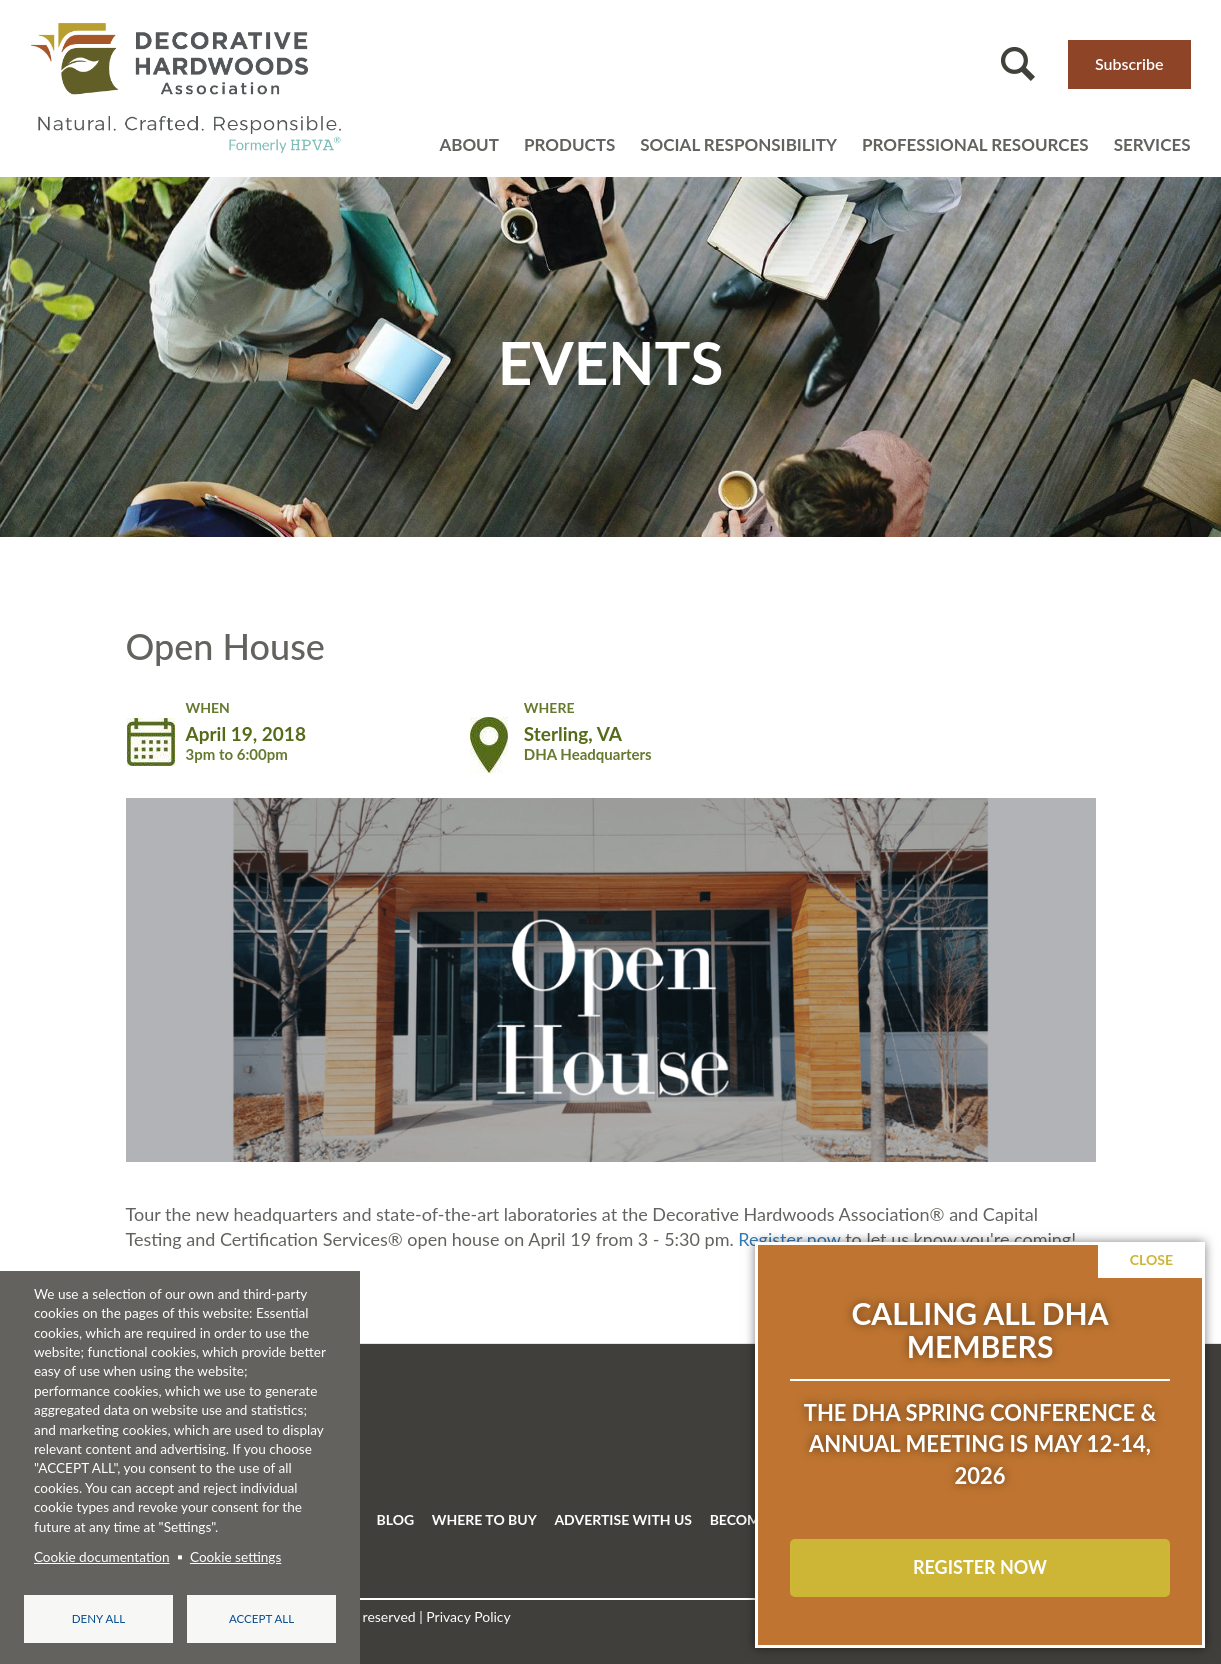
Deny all (98, 1618)
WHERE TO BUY (484, 1519)
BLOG (396, 1519)
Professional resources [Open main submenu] (975, 144)
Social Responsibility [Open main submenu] (738, 144)
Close (1151, 1259)
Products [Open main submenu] (569, 144)
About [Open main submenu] (469, 144)
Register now (789, 1239)
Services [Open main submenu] (1152, 144)
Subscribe (1129, 63)
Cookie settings (235, 1557)
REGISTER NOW (980, 1567)
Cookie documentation (102, 1557)
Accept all (261, 1618)
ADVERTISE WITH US (623, 1519)
